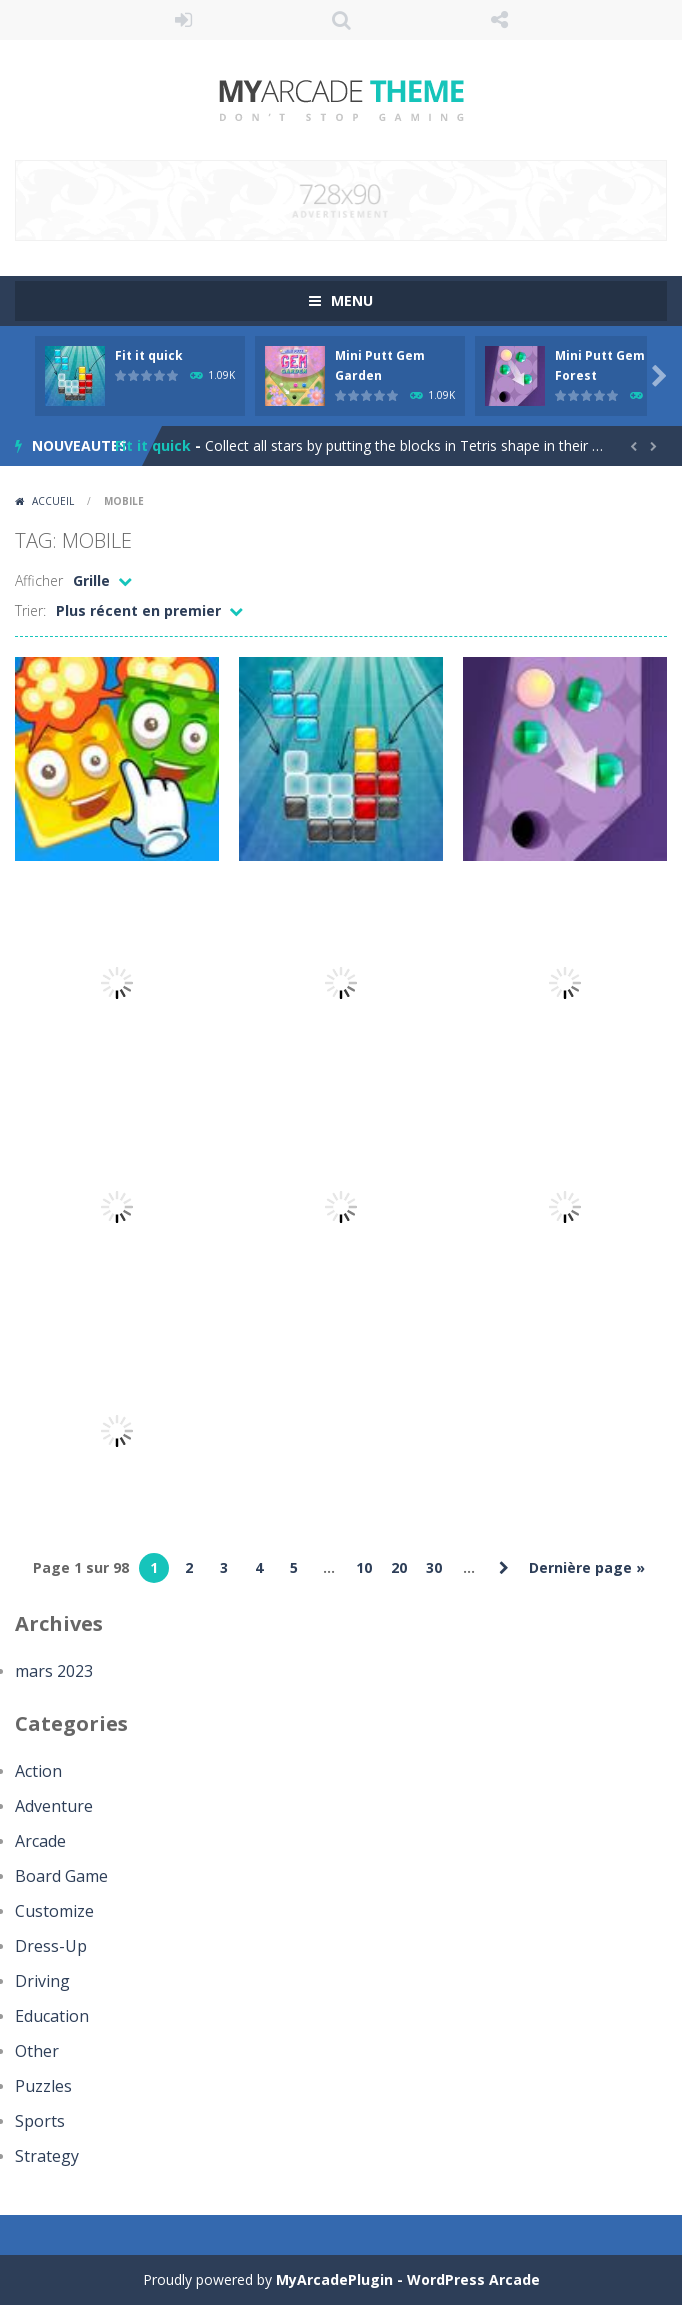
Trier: (30, 610)
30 (434, 1567)
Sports (40, 2121)
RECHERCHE (341, 20)
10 (364, 1567)
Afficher (39, 580)
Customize (54, 1911)
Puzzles (43, 2086)
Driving (42, 1981)
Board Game (61, 1876)
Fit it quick (149, 355)
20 (399, 1567)
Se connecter (183, 20)
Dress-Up (51, 1946)
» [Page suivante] (504, 1568)
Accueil (53, 501)
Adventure (54, 1806)
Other (37, 2051)
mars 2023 (54, 1671)
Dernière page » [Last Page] (587, 1567)
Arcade (40, 1841)
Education (52, 2016)
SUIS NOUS (499, 20)
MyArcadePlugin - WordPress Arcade (408, 2279)
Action (38, 1771)
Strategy (47, 2156)
